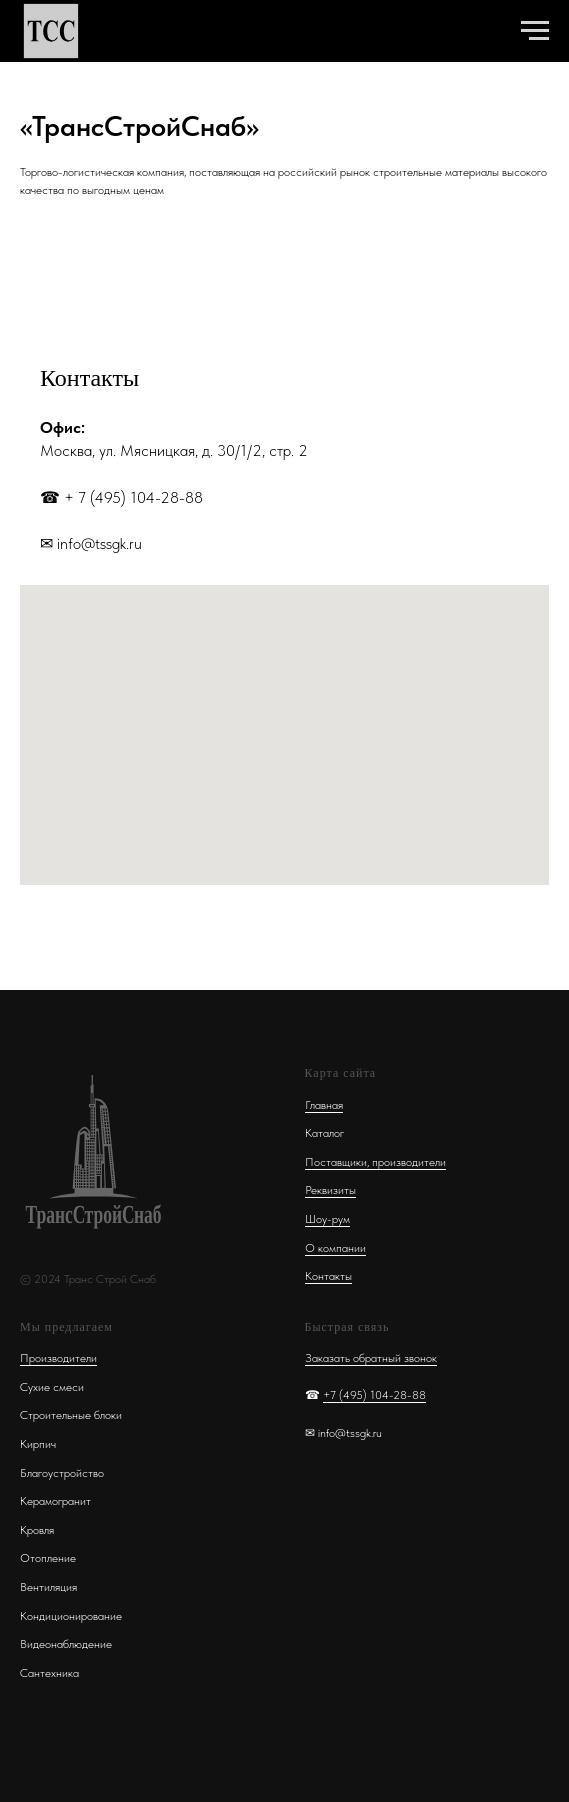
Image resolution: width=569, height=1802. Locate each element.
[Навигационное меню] (535, 31)
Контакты (328, 1276)
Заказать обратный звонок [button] (371, 1358)
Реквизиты (330, 1190)
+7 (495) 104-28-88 (374, 1395)
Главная (324, 1105)
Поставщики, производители (375, 1162)
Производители (58, 1358)
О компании (335, 1248)
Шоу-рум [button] (327, 1219)
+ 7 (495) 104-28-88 (133, 497)
